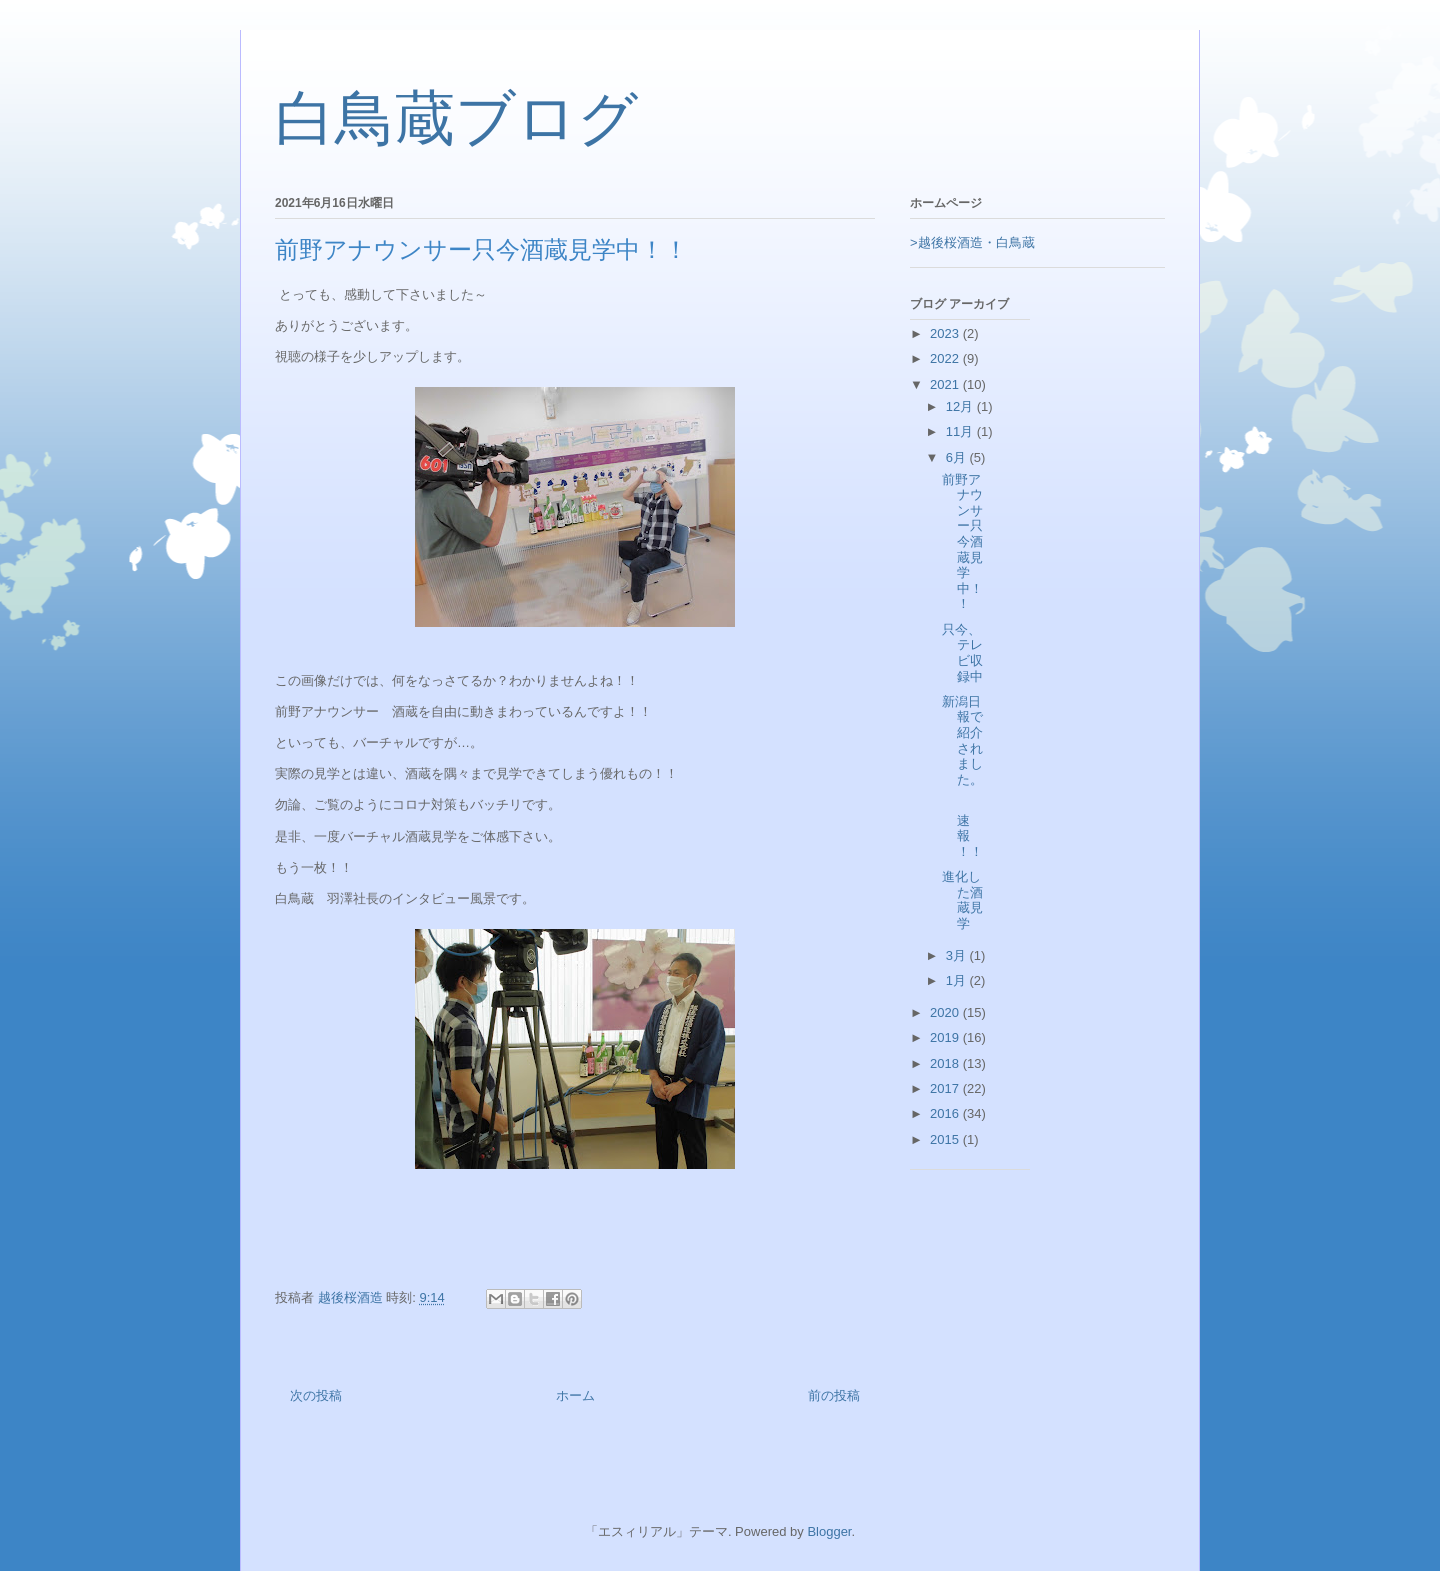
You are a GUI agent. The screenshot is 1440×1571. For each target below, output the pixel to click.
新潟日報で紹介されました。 (962, 740)
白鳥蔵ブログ (456, 119)
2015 (946, 1139)
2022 (946, 358)
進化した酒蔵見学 (962, 900)
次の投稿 (316, 1395)
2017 (946, 1088)
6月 (958, 457)
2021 (946, 384)
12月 (961, 406)
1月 (958, 980)
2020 (946, 1012)
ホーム (575, 1395)
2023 (946, 333)
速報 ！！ (981, 828)
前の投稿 (834, 1395)
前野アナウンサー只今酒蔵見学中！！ (962, 542)
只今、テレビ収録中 (962, 653)
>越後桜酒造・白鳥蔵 (972, 242)
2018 (946, 1063)
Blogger (829, 1531)
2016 (946, 1113)
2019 (946, 1037)
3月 (958, 955)
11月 (961, 431)
